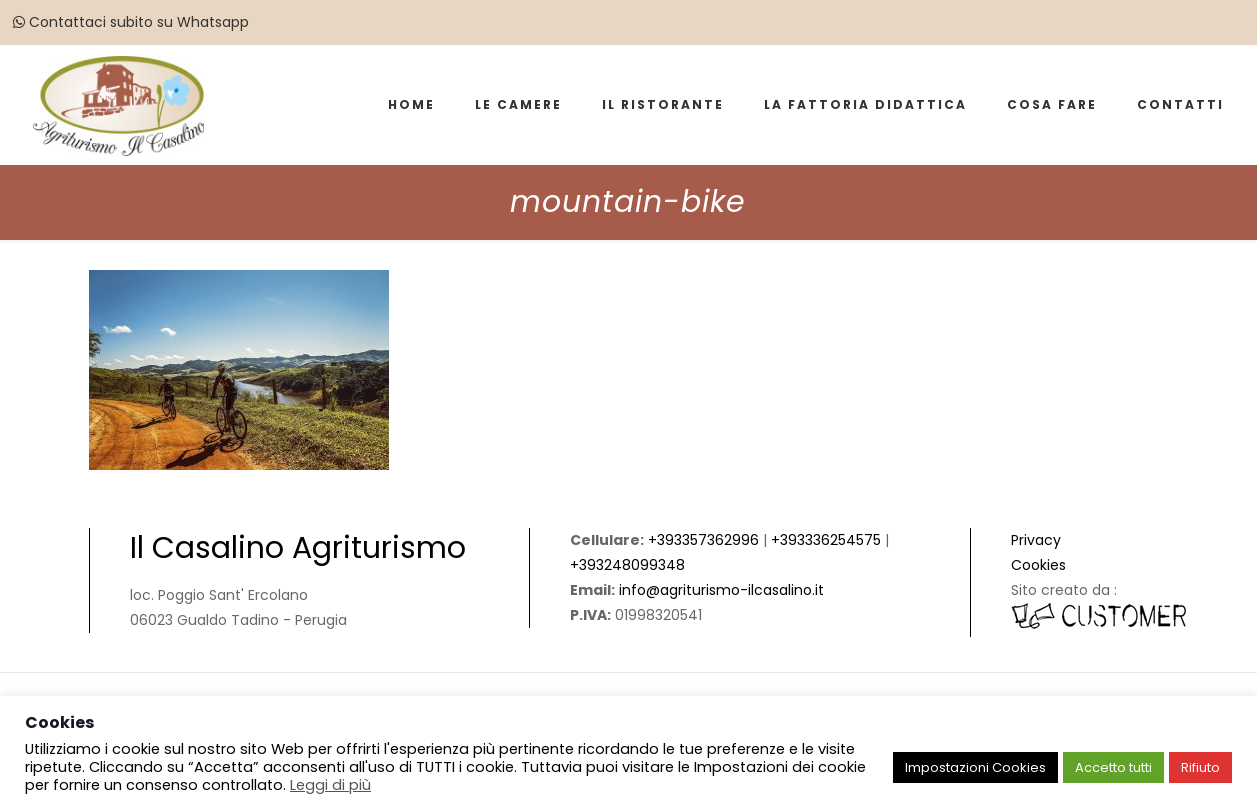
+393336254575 (826, 540)
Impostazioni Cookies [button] (975, 767)
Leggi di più (330, 785)
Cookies (1038, 565)
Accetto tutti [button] (1113, 767)
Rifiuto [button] (1200, 767)
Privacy (1036, 540)
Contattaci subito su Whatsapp (131, 22)
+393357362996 (703, 540)
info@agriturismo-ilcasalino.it (721, 590)
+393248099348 (627, 565)
